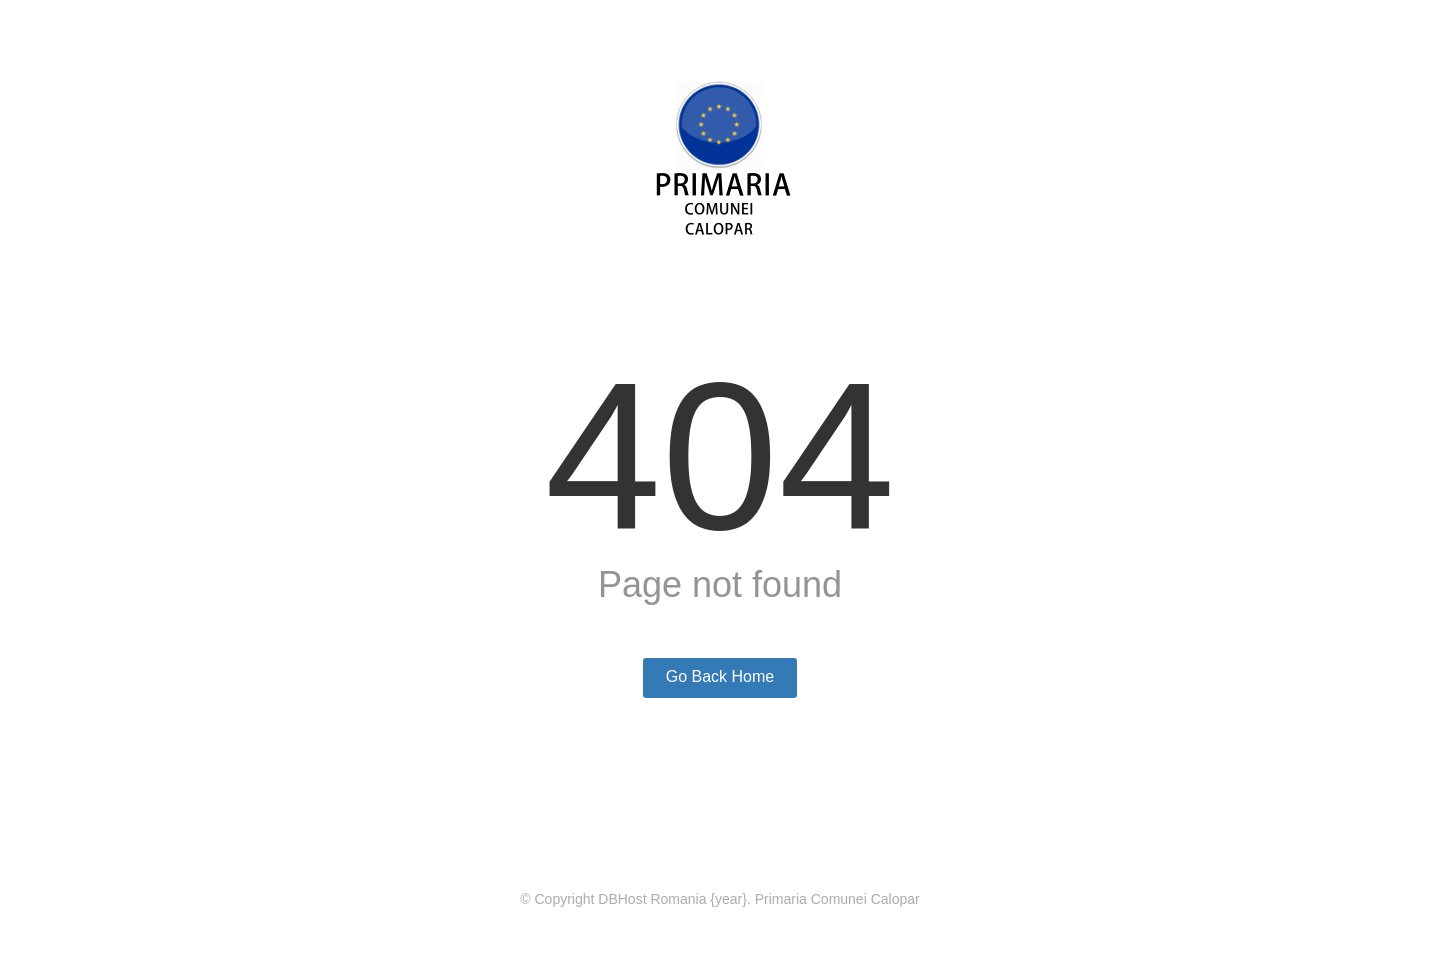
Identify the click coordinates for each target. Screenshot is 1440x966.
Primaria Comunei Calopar (837, 899)
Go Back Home (720, 676)
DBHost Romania (652, 899)
